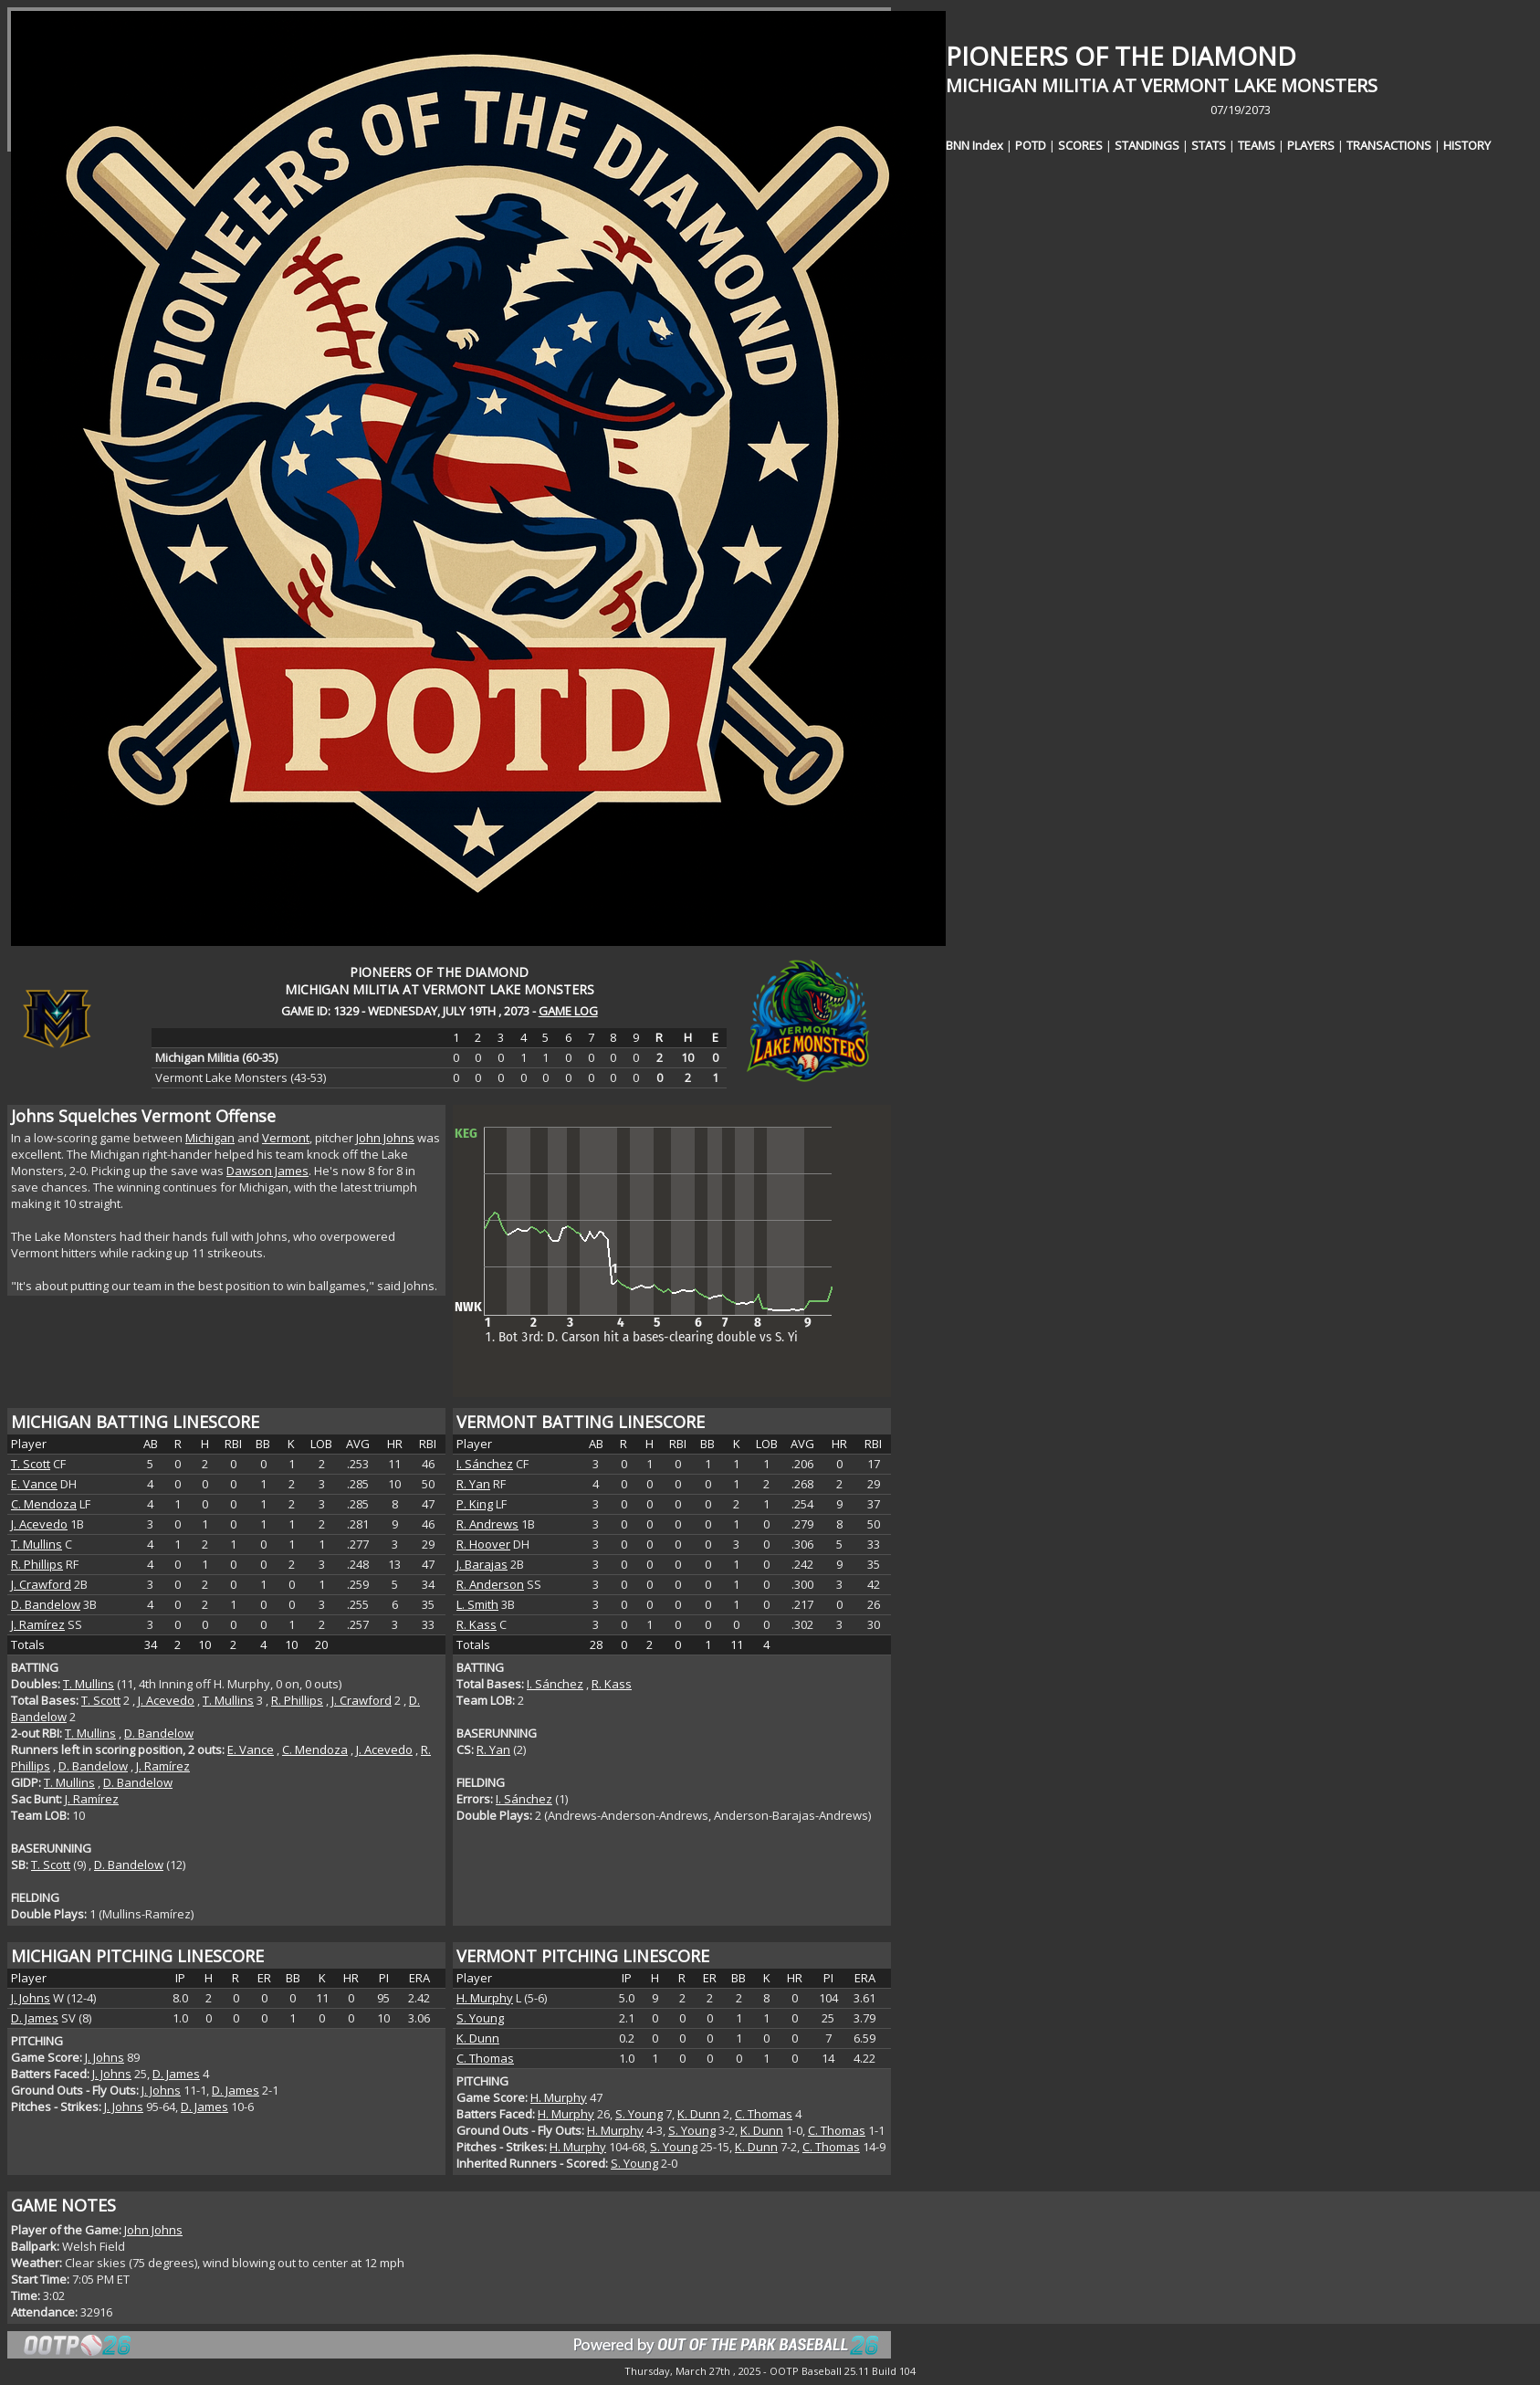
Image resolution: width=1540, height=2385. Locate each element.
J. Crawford (41, 1584)
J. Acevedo (39, 1524)
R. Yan (473, 1484)
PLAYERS (1311, 145)
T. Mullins (36, 1544)
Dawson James (267, 1170)
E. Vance (34, 1484)
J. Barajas (482, 1564)
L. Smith (477, 1604)
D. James (34, 2018)
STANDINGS (1147, 145)
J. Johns (30, 1998)
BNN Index (974, 145)
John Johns (385, 1137)
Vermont (285, 1137)
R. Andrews (487, 1524)
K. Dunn (477, 2038)
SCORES (1080, 145)
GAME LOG (568, 1011)
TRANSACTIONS (1388, 145)
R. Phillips (37, 1564)
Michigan (210, 1137)
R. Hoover (483, 1544)
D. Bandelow (45, 1604)
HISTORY (1467, 145)
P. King (474, 1504)
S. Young (480, 2018)
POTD (1030, 145)
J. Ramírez (38, 1624)
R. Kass (476, 1624)
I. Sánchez (484, 1463)
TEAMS (1256, 145)
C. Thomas (485, 2058)
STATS (1208, 145)
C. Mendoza (44, 1504)
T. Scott (30, 1463)
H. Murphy (484, 1998)
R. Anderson (490, 1584)
